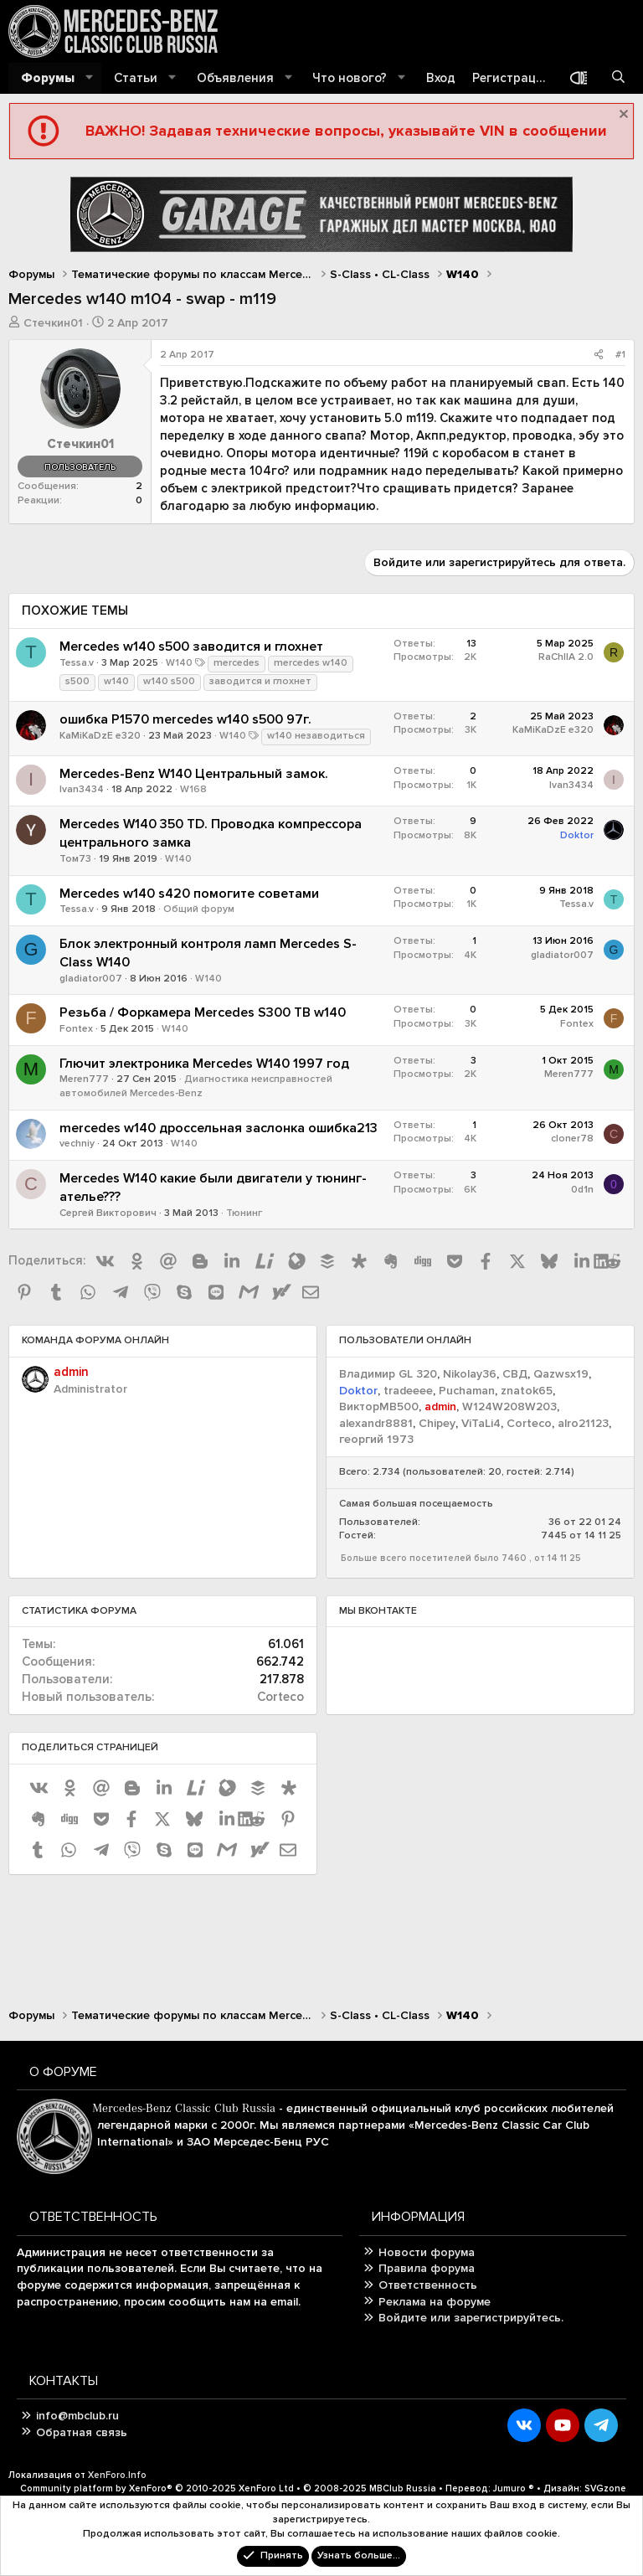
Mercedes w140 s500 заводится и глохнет (191, 646)
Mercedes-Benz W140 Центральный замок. (193, 773)
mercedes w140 (310, 663)
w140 (116, 681)
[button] (89, 78)
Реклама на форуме (434, 2302)
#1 (620, 354)
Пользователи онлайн (405, 1340)
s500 (77, 681)
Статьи (135, 77)
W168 (193, 789)
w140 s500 (169, 681)
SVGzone (605, 2488)
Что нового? (349, 77)
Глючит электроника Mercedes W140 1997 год (204, 1063)
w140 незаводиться (316, 735)
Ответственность (427, 2285)
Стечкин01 (53, 323)
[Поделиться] (599, 355)
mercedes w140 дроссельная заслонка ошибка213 (218, 1128)
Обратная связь (81, 2432)
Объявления (235, 77)
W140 (179, 663)
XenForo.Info (117, 2475)
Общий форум (198, 909)
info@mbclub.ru (77, 2416)
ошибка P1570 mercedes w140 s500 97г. (185, 719)
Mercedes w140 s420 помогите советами (189, 893)
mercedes (236, 663)
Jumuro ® (513, 2488)
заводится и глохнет (260, 681)
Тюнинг (244, 1213)
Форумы (48, 77)
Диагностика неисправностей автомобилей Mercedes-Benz (195, 1086)
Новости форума (426, 2252)
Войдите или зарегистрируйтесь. (470, 2318)
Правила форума (426, 2268)
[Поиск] (618, 78)
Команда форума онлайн (95, 1340)
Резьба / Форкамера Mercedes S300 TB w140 (202, 1012)
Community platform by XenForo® (157, 2488)
